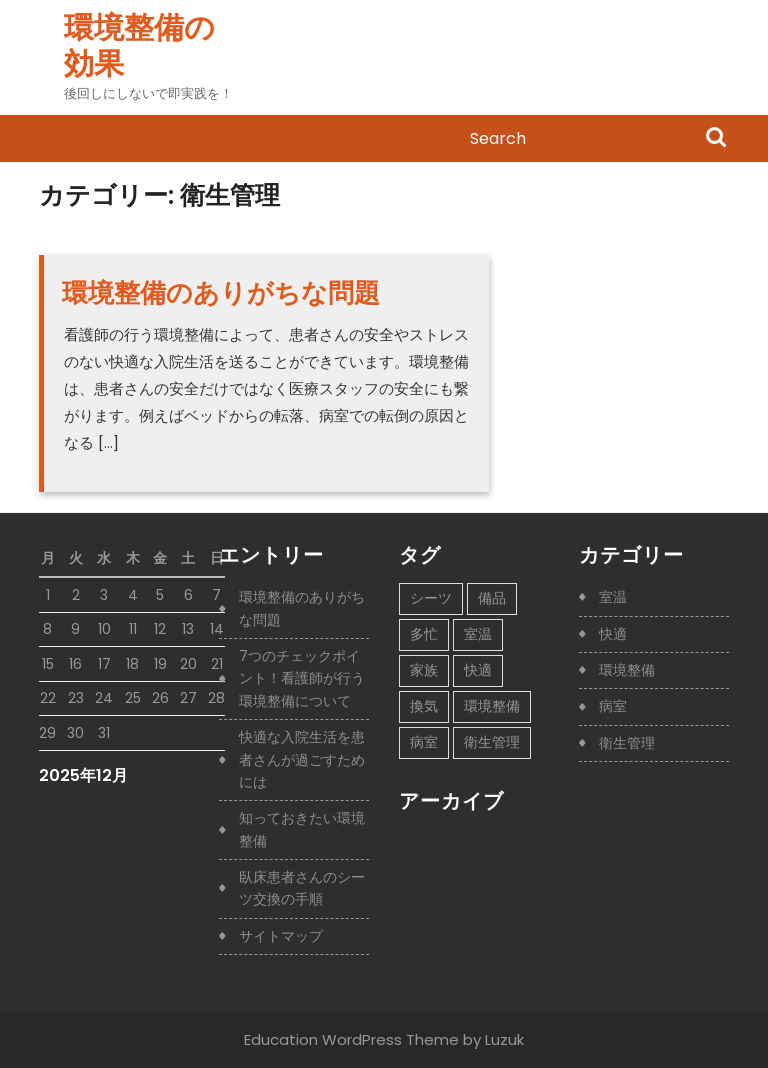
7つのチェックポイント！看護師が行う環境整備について (302, 678)
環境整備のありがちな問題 (221, 293)
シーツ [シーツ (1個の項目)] (431, 598)
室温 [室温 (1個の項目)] (478, 634)
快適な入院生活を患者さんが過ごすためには (302, 759)
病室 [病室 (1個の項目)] (424, 742)
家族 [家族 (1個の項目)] (424, 670)
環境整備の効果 (139, 46)
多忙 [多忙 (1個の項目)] (424, 634)
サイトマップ (281, 936)
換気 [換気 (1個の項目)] (424, 706)
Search (716, 139)
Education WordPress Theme (351, 1039)
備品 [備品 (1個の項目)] (492, 598)
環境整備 (627, 670)
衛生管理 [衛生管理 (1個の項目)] (492, 742)
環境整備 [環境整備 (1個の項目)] (492, 706)
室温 (613, 597)
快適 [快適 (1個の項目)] (478, 670)
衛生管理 (627, 743)
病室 (613, 706)
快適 (613, 634)
